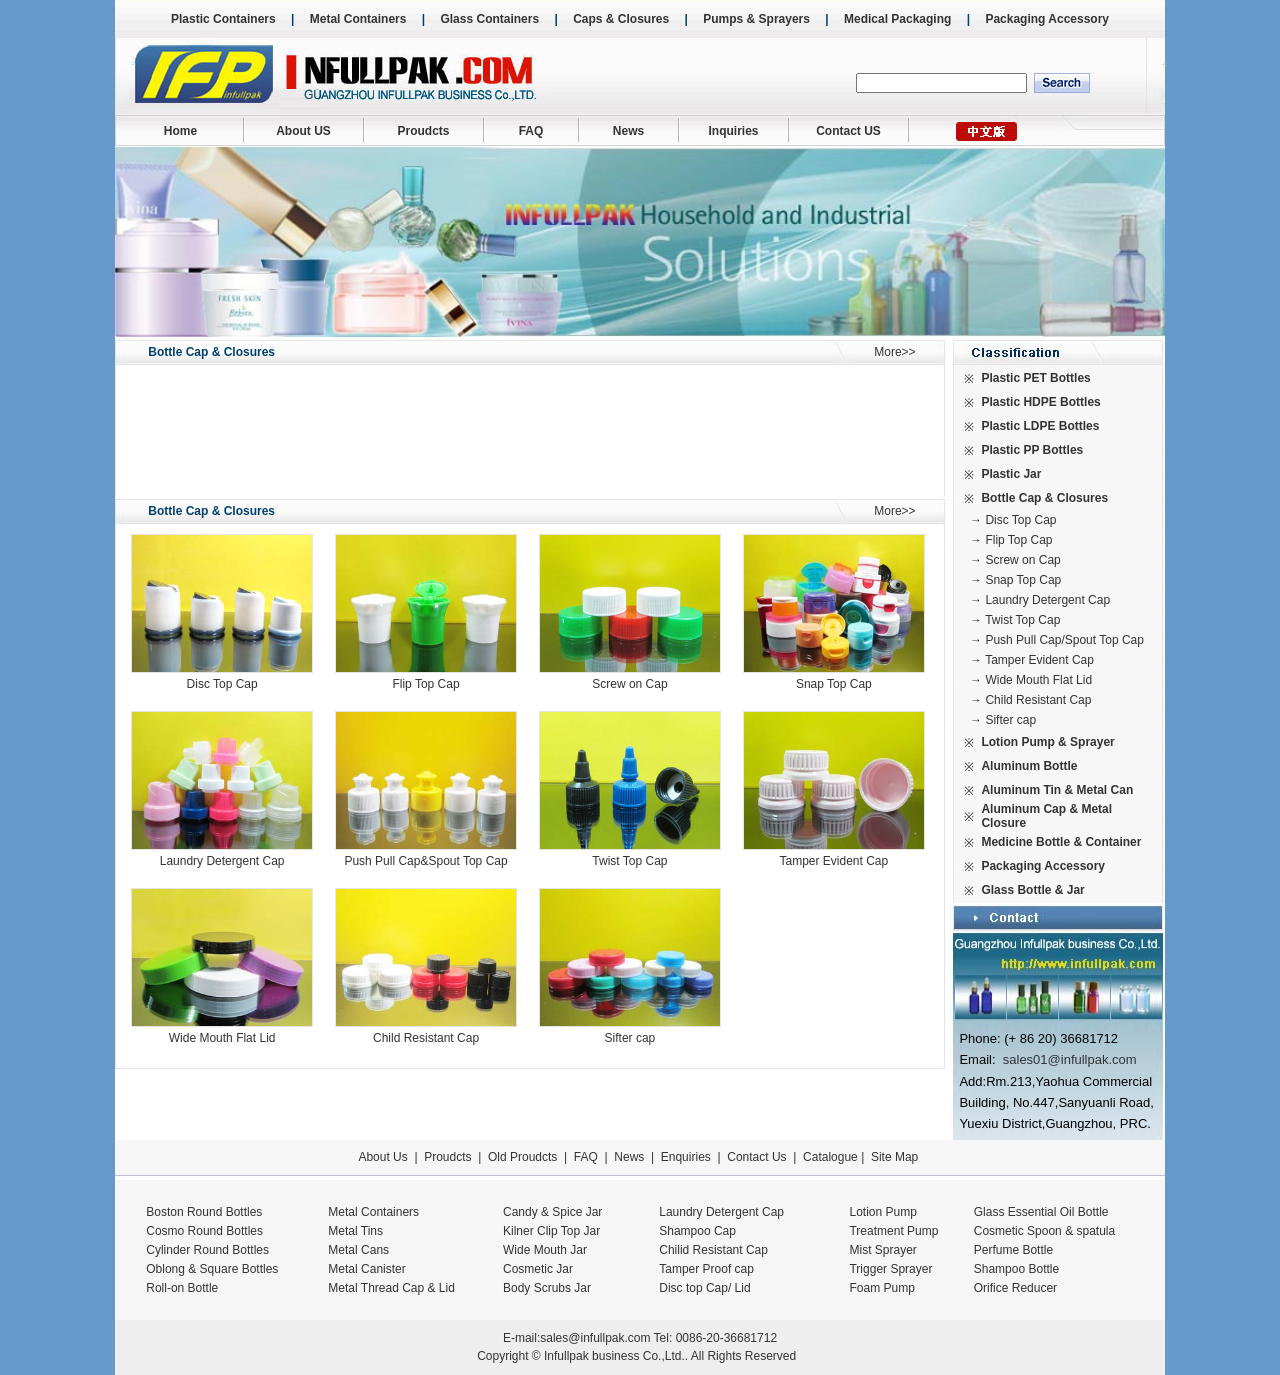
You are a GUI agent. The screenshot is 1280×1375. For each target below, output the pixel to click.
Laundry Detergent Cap (222, 861)
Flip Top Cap (425, 684)
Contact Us (756, 1157)
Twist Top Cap (629, 861)
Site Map (894, 1157)
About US (303, 131)
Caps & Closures (621, 19)
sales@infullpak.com (595, 1338)
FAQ (531, 131)
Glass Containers (489, 19)
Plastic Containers (223, 19)
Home (180, 131)
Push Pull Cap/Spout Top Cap (1064, 640)
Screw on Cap (629, 684)
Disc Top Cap (222, 684)
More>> (894, 352)
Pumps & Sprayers (756, 19)
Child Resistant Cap (426, 1038)
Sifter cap (630, 1038)
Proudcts (423, 131)
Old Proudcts (522, 1157)
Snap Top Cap (834, 684)
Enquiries (683, 1157)
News (628, 131)
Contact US (848, 131)
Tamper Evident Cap (833, 861)
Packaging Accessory (1047, 19)
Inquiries (733, 131)
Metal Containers (358, 19)
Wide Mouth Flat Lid (222, 1038)
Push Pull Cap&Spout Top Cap (425, 861)
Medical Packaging (897, 19)
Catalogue (830, 1157)
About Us (382, 1157)
